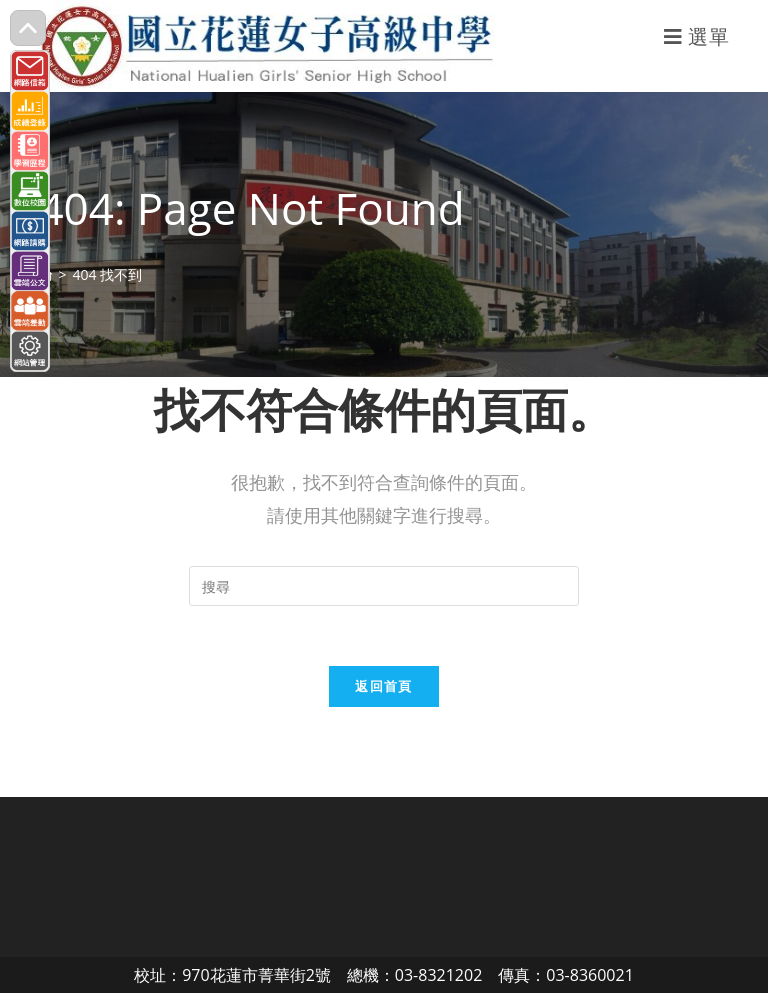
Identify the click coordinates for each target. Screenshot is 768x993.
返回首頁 (383, 686)
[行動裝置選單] (697, 36)
